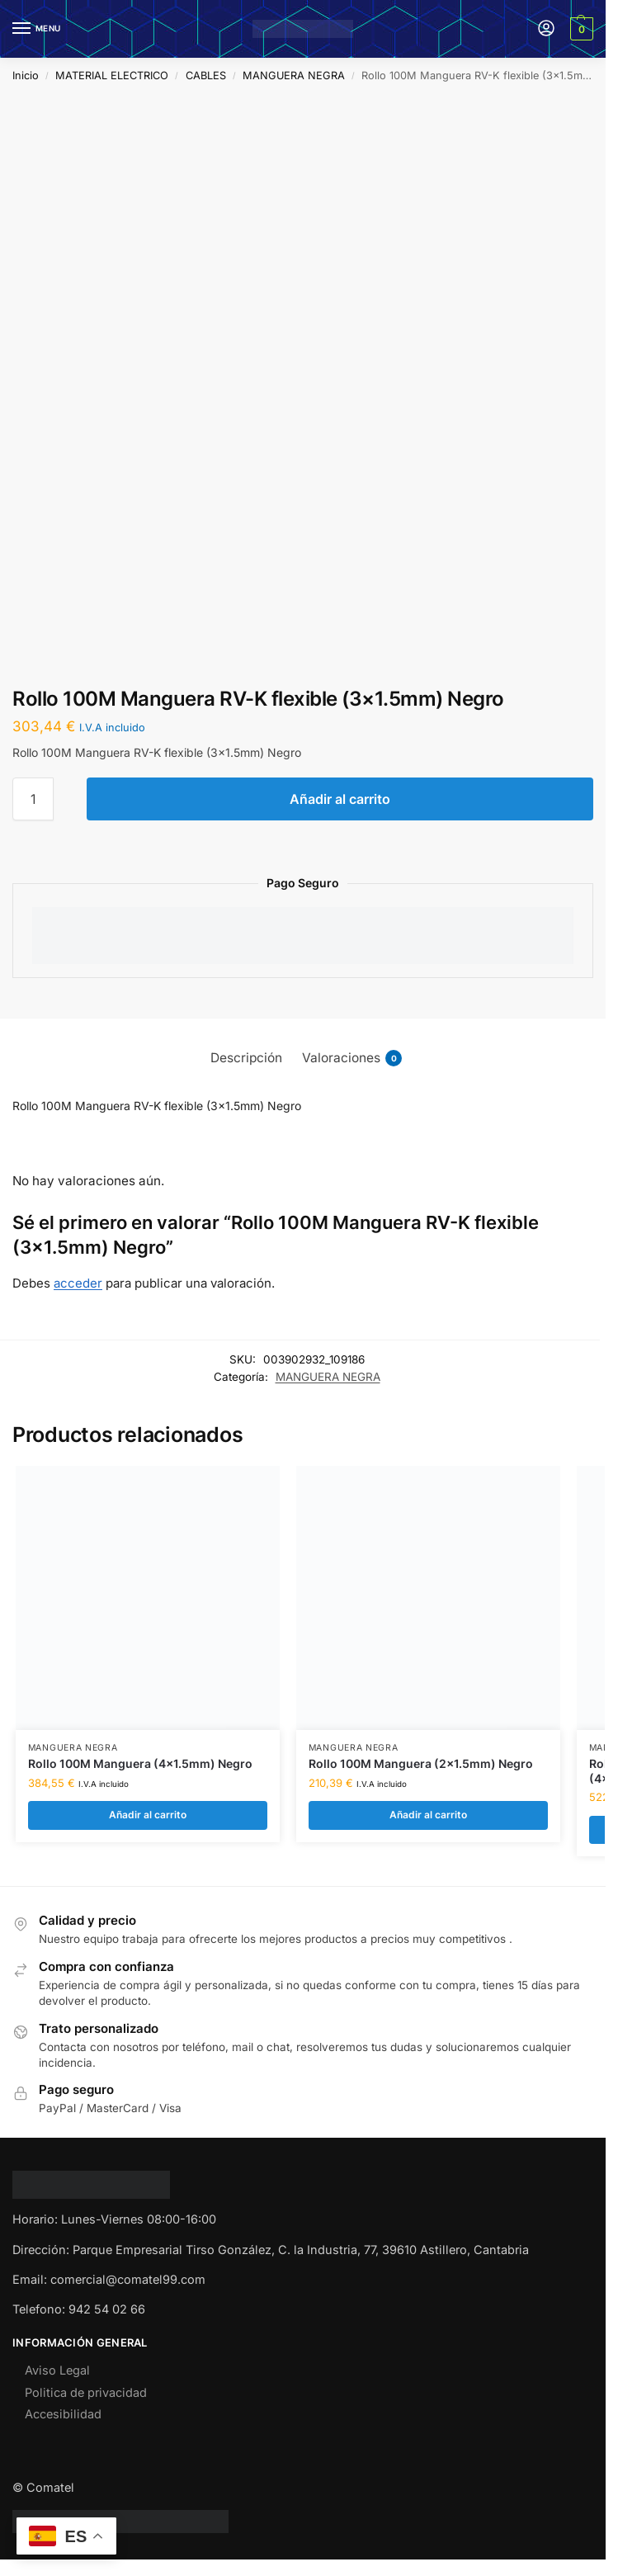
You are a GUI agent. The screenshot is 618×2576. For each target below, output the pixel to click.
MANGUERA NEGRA (294, 75)
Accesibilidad (63, 2415)
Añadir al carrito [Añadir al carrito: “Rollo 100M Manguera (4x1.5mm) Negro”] (147, 1815)
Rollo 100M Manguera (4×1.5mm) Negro (140, 1763)
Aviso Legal (57, 2371)
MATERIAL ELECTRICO (111, 75)
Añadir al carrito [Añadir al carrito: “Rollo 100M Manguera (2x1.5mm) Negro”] (428, 1815)
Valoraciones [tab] (352, 1058)
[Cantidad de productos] (33, 799)
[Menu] (37, 29)
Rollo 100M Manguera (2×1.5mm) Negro (421, 1763)
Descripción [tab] (246, 1058)
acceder (78, 1283)
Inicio (25, 75)
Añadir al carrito (340, 799)
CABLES (206, 75)
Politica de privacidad (86, 2393)
